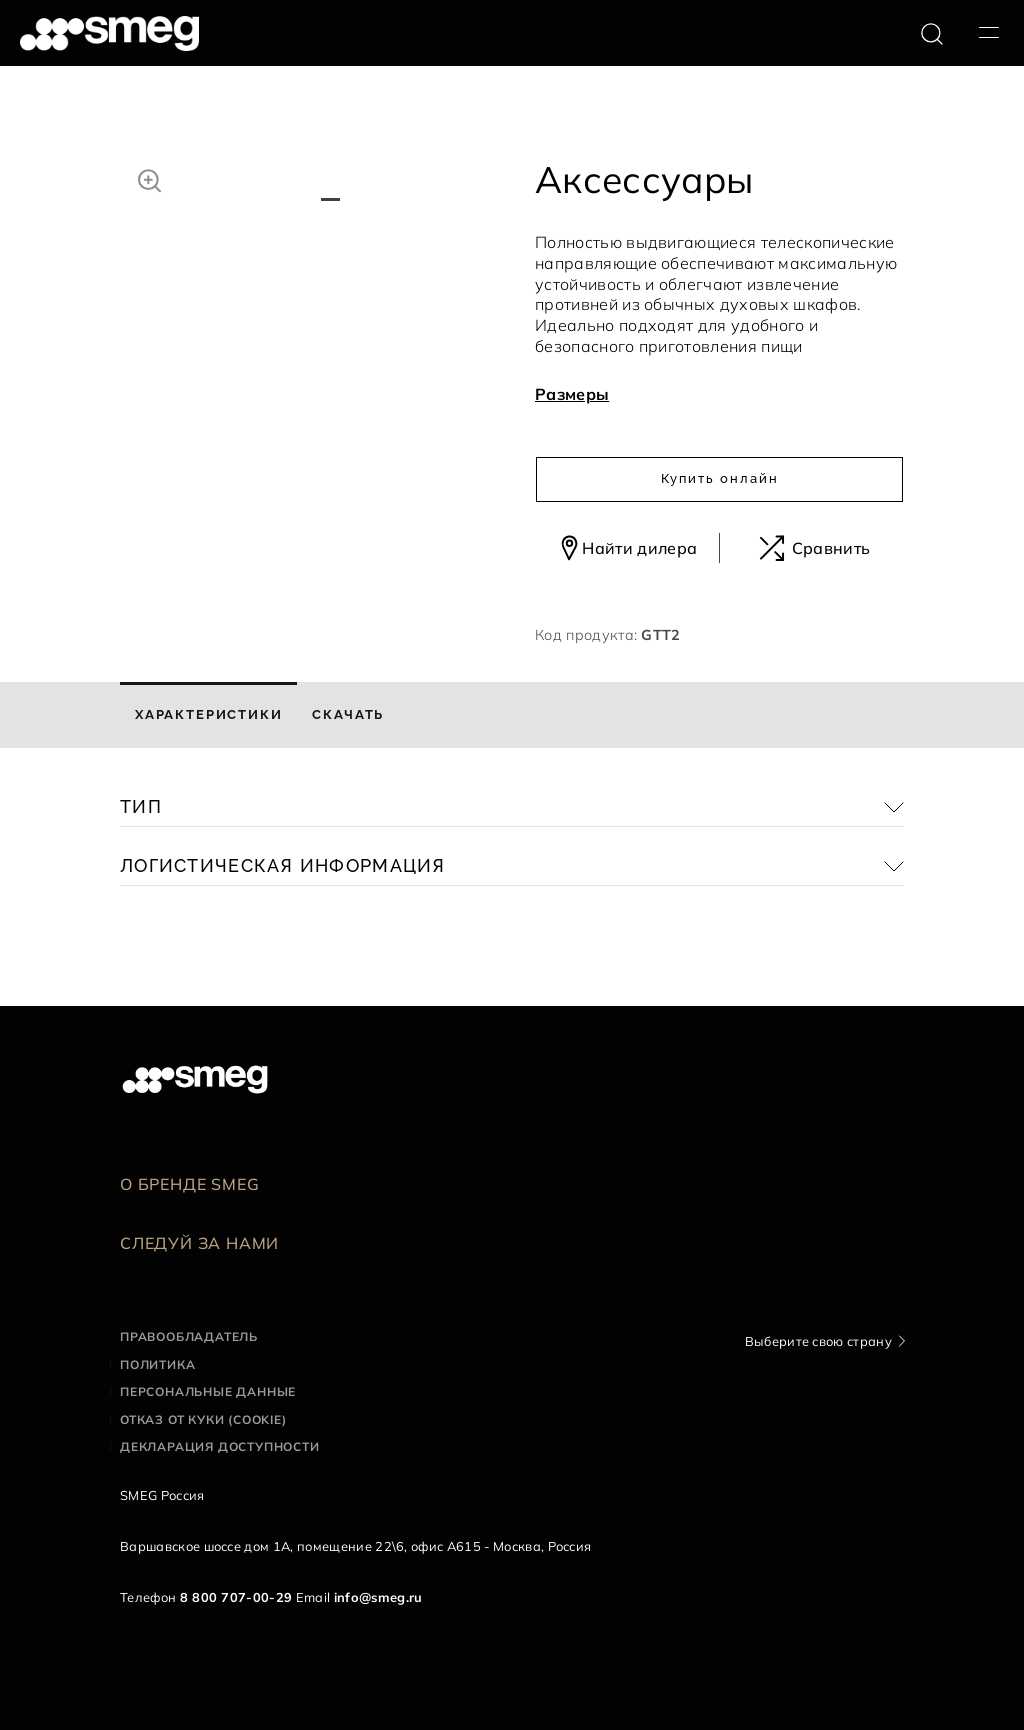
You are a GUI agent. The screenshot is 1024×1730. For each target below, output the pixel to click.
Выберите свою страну (818, 1341)
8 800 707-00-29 (236, 1597)
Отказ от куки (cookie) (203, 1419)
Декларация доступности (220, 1446)
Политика (157, 1364)
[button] (149, 178)
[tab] (208, 715)
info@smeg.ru (378, 1597)
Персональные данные (208, 1391)
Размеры (572, 394)
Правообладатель (189, 1336)
